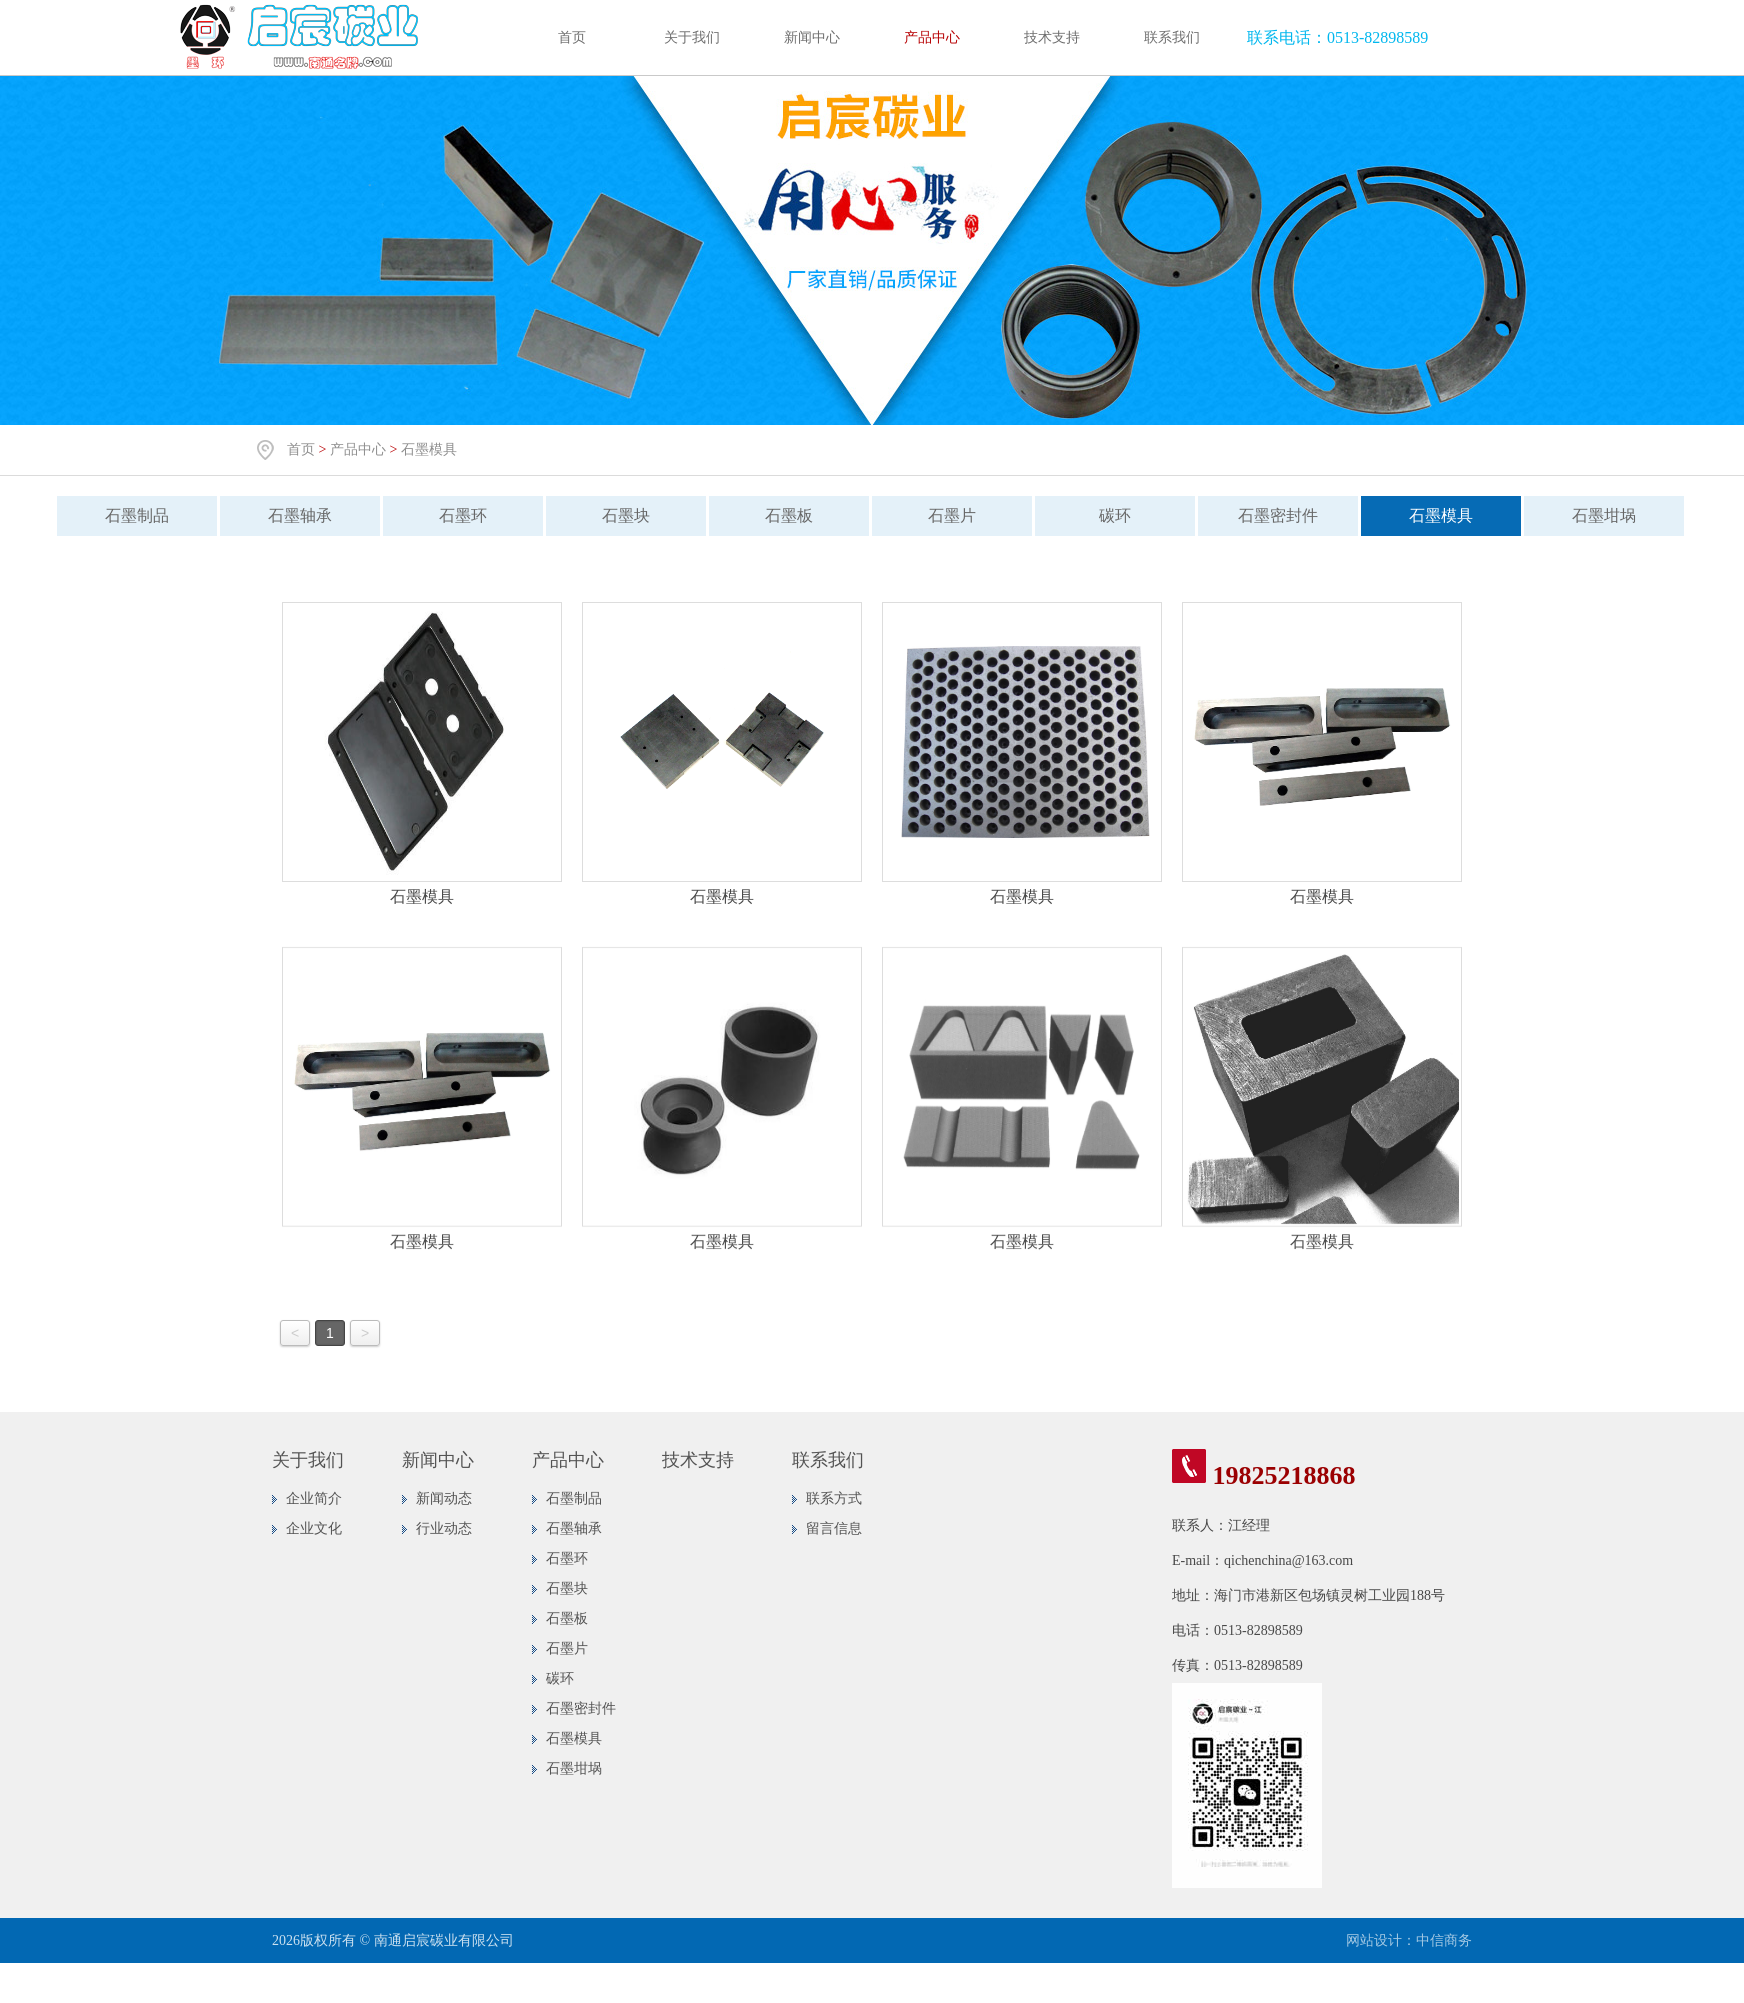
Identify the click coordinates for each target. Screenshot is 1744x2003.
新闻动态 (444, 1498)
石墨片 (943, 515)
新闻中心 (812, 37)
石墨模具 (429, 449)
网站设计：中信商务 (1409, 1940)
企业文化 (314, 1528)
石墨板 (780, 515)
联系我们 (1172, 37)
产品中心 (932, 37)
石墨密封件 (1269, 515)
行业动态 (444, 1528)
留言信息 (834, 1528)
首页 (572, 37)
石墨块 (617, 515)
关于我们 (692, 37)
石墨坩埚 (1595, 515)
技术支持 (1052, 37)
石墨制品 (128, 515)
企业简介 (314, 1498)
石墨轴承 (291, 515)
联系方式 (834, 1498)
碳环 (1106, 515)
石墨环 (454, 515)
